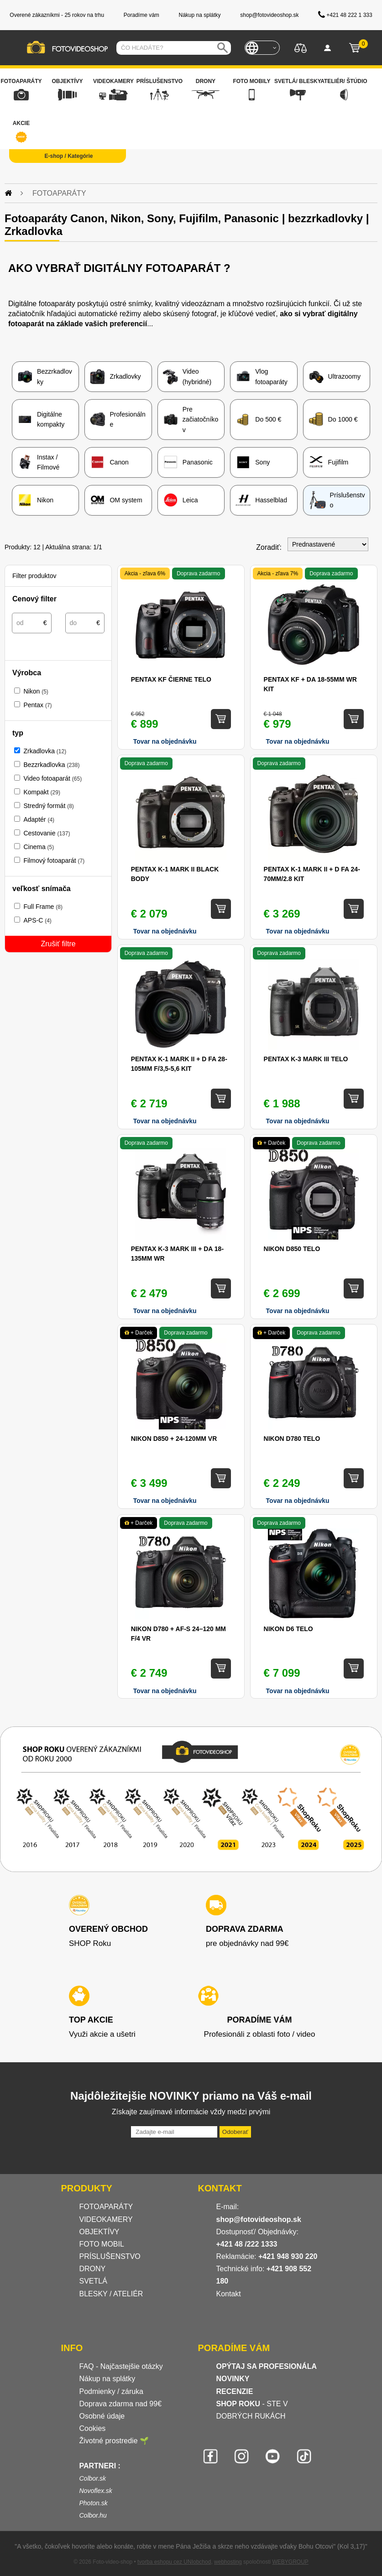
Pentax (37, 705)
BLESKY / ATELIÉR (111, 2294)
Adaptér (38, 819)
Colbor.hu (93, 2515)
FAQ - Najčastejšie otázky (121, 2366)
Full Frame (42, 906)
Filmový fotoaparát (53, 860)
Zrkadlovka (44, 751)
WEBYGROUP (290, 2562)
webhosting (228, 2562)
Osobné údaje (102, 2416)
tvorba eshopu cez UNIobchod (174, 2562)
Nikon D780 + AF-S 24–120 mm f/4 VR (178, 1633)
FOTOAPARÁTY (106, 2207)
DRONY (92, 2269)
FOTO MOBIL (101, 2244)
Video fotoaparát (52, 778)
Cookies (92, 2428)
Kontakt (228, 2294)
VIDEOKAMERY (106, 2219)
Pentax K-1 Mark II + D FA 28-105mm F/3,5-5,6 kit (179, 1063)
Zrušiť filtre (58, 944)
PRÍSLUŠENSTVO (110, 2256)
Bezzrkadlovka (51, 764)
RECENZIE (234, 2391)
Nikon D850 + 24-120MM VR (174, 1438)
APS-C (37, 920)
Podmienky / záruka (111, 2391)
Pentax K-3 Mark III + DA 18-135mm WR (177, 1253)
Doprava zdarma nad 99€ (120, 2404)
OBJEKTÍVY (99, 2232)
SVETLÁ (94, 2281)
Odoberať (235, 2131)
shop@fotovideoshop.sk (258, 2219)
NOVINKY (233, 2379)
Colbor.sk (92, 2478)
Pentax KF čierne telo (171, 679)
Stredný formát (48, 805)
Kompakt (41, 792)
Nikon (35, 691)
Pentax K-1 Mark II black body (175, 874)
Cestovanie (46, 833)
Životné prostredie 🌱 (114, 2441)
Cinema (38, 846)
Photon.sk (93, 2503)
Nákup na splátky (107, 2379)
